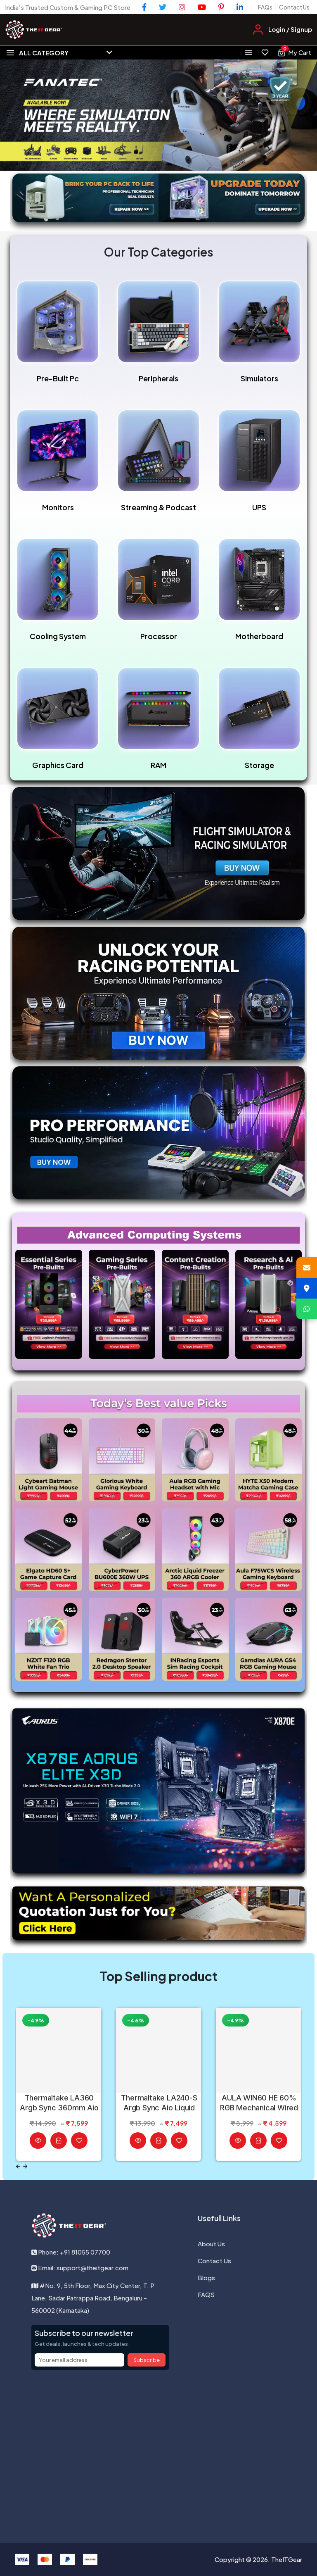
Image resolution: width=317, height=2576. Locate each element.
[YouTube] (202, 7)
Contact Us (294, 7)
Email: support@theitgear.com (79, 2268)
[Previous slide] (18, 2166)
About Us (211, 2244)
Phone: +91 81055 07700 (70, 2252)
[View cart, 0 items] (294, 52)
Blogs (206, 2277)
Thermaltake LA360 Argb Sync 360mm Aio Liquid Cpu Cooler (59, 2102)
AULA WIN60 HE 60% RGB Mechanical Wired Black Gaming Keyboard (259, 2102)
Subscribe (146, 2360)
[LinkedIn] (240, 7)
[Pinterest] (221, 7)
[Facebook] (144, 7)
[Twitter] (162, 7)
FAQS (206, 2294)
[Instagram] (182, 7)
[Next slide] (25, 2166)
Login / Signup (290, 29)
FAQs (265, 7)
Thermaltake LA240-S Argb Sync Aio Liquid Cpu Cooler (159, 2102)
